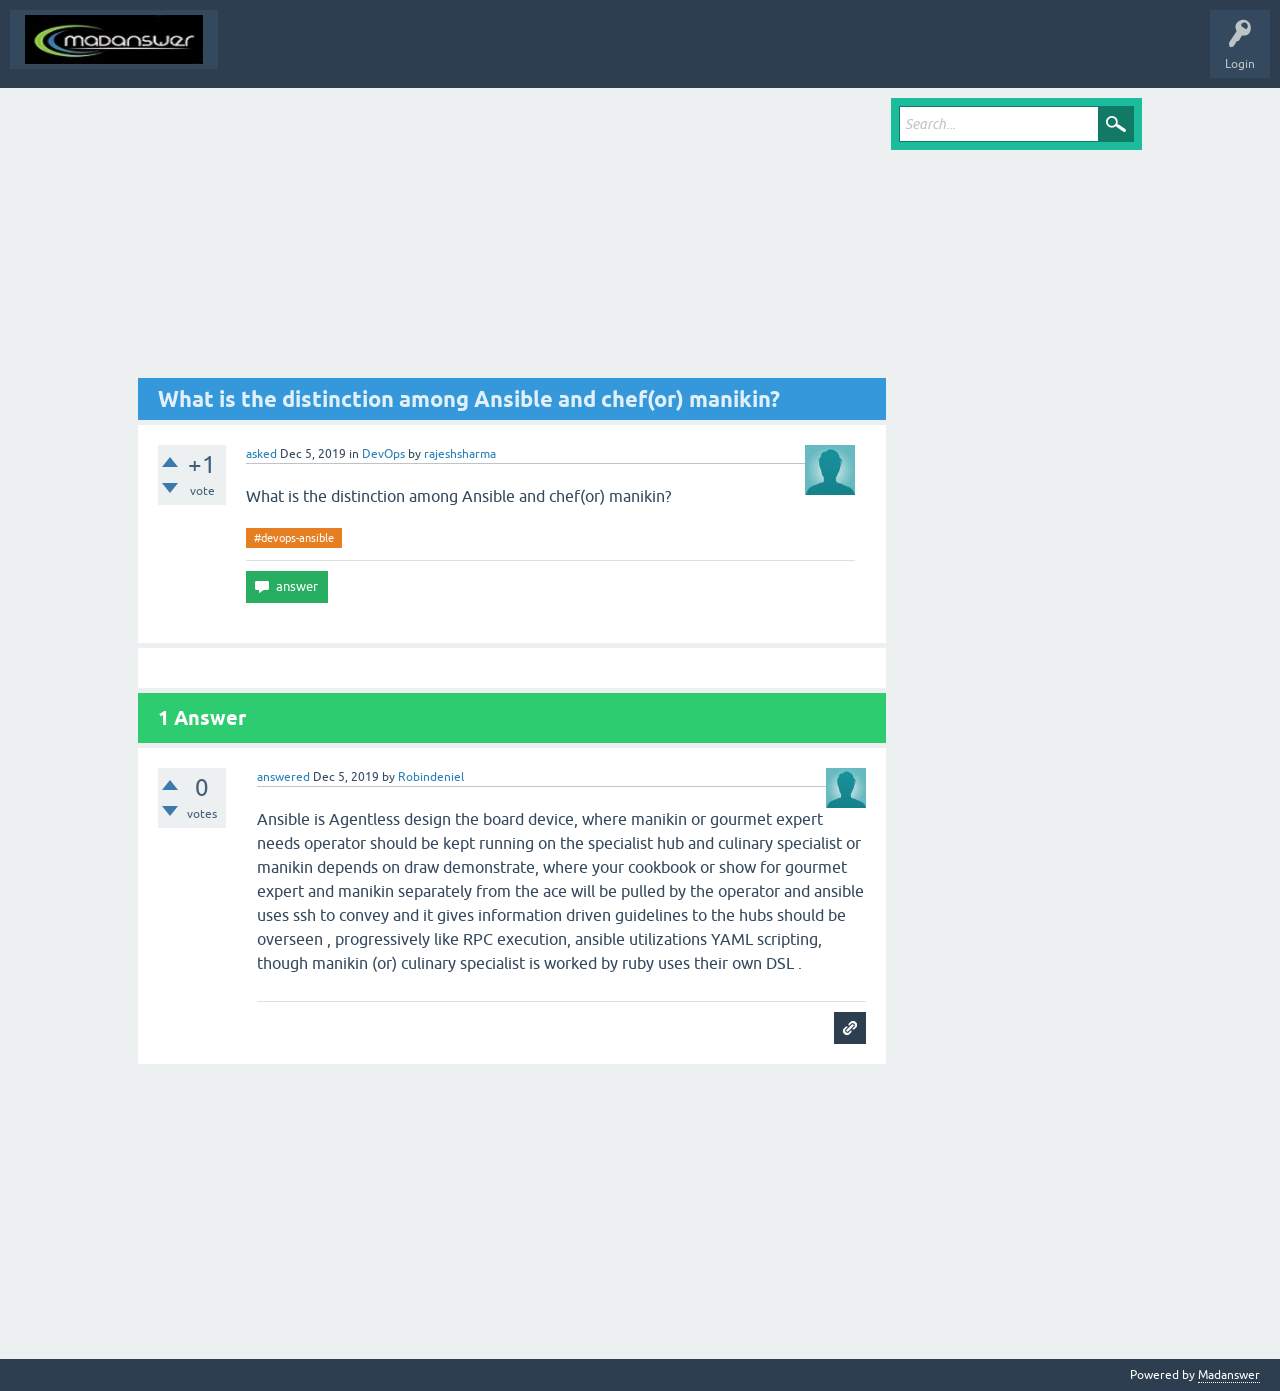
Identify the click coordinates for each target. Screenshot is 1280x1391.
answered (283, 777)
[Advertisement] (512, 238)
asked (261, 454)
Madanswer (1229, 1375)
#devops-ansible (294, 538)
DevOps (383, 454)
